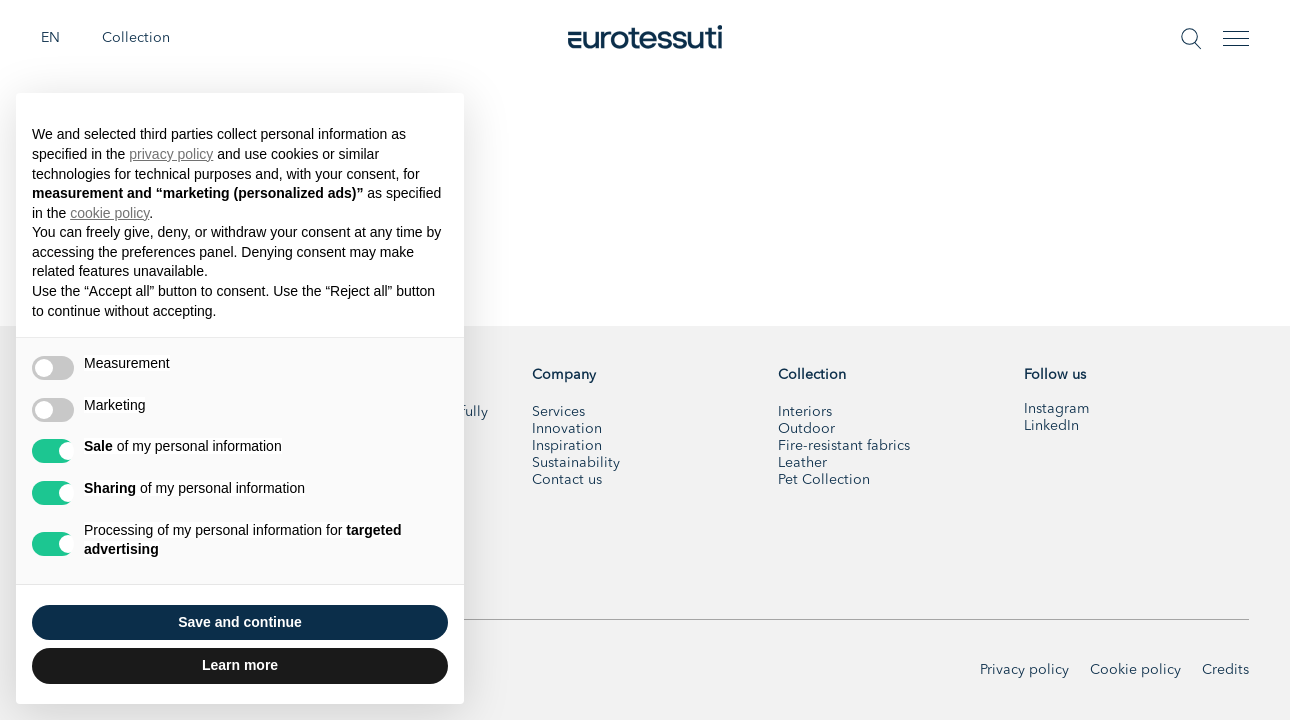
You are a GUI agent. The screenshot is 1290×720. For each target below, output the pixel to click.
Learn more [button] (240, 665)
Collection (136, 38)
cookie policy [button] (109, 213)
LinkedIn (1051, 426)
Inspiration (567, 446)
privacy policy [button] (171, 154)
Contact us (567, 480)
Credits (1225, 670)
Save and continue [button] (240, 622)
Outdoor (806, 429)
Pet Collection (824, 480)
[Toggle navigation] (1236, 38)
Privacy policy (1024, 670)
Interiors (805, 412)
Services (558, 412)
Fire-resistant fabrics (844, 446)
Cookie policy (1135, 670)
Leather (802, 463)
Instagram (1057, 409)
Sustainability (576, 463)
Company (564, 375)
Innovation (567, 429)
